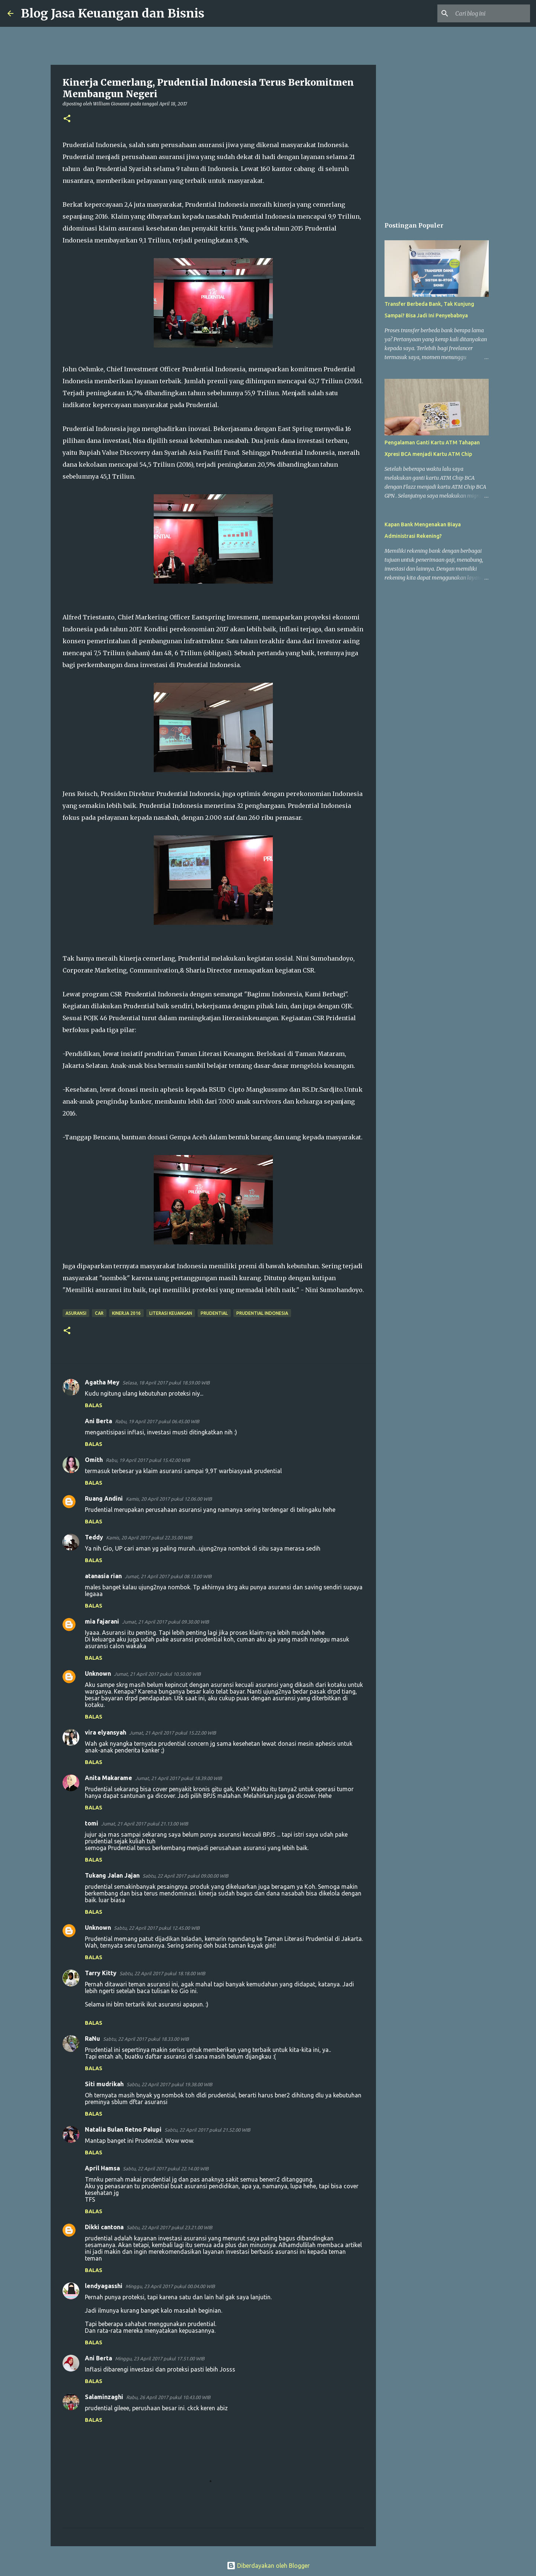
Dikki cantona (104, 2227)
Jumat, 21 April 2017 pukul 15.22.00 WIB (172, 1732)
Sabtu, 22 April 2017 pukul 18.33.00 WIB (146, 2039)
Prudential (214, 1313)
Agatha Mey (102, 1382)
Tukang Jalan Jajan (112, 1875)
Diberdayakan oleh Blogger (268, 2565)
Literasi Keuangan (170, 1313)
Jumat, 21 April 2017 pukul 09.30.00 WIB (165, 1621)
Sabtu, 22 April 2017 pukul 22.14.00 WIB (165, 2168)
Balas (93, 1405)
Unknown (98, 1673)
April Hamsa (102, 2168)
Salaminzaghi (104, 2396)
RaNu (92, 2038)
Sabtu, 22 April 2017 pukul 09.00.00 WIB (185, 1875)
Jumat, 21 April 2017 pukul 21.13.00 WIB (144, 1823)
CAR (99, 1313)
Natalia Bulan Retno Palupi (123, 2129)
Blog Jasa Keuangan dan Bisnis (112, 13)
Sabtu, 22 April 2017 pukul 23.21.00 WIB (169, 2227)
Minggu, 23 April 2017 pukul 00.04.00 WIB (170, 2286)
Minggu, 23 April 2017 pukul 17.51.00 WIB (159, 2358)
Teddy (94, 1537)
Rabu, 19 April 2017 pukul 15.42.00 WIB (148, 1460)
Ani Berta (98, 1421)
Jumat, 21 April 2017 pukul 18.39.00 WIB (178, 1778)
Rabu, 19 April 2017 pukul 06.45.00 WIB (157, 1421)
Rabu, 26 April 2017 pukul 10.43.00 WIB (168, 2397)
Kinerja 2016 (126, 1313)
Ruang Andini (104, 1498)
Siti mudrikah (104, 2084)
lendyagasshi (103, 2285)
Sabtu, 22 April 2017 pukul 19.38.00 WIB (169, 2084)
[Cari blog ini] (491, 13)
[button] (67, 119)
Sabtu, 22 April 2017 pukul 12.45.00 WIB (157, 1928)
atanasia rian (103, 1576)
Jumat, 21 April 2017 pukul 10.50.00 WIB (157, 1673)
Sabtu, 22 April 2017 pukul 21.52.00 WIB (207, 2129)
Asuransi (76, 1313)
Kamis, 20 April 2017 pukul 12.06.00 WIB (169, 1498)
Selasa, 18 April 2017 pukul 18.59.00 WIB (166, 1382)
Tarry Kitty (101, 1973)
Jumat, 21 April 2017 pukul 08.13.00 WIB (168, 1576)
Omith (94, 1459)
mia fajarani (102, 1621)
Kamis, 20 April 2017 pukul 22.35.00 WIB (149, 1537)
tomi (91, 1823)
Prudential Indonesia (262, 1313)
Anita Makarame (108, 1777)
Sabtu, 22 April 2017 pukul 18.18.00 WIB (162, 1973)
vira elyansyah (105, 1732)
